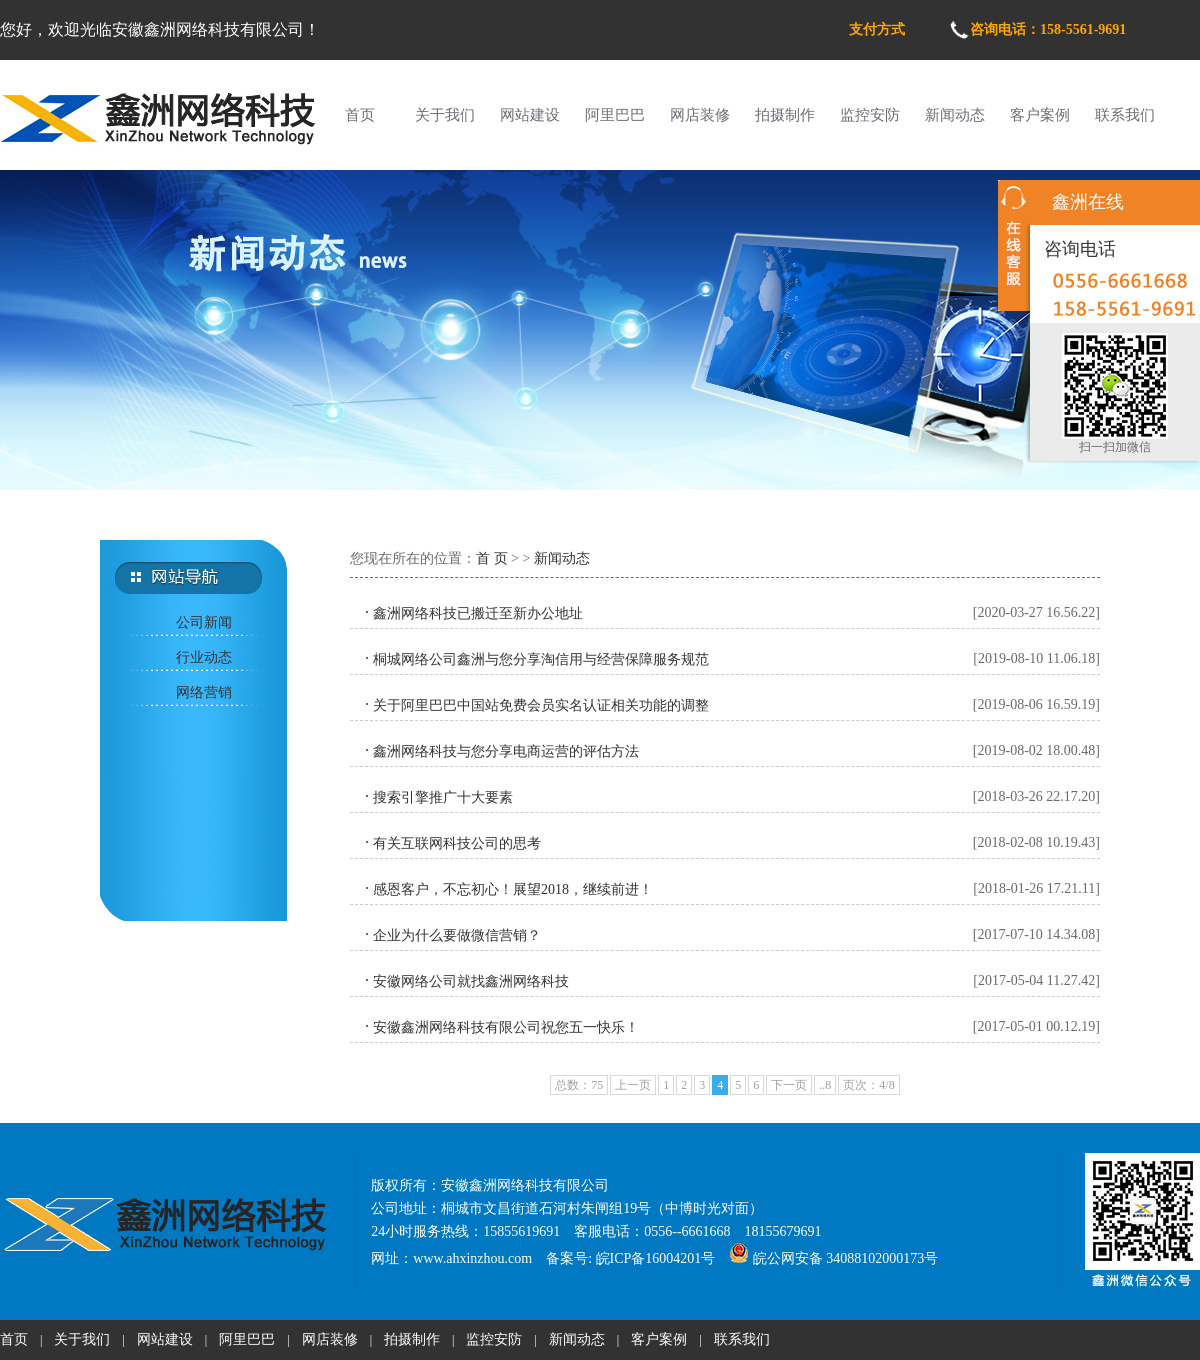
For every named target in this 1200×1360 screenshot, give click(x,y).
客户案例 (1040, 115)
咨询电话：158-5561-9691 (1048, 29)
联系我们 (1125, 115)
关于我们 (445, 115)
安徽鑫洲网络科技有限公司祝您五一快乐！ (506, 1027)
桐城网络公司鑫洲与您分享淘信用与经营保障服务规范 (541, 659)
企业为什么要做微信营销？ (457, 935)
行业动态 (204, 657)
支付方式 (877, 29)
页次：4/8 (868, 1085)
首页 (360, 115)
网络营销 (204, 692)
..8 (825, 1085)
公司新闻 (204, 622)
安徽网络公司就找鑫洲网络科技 (471, 981)
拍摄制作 (785, 115)
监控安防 (870, 115)
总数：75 (579, 1085)
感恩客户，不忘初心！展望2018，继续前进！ (513, 889)
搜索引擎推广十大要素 (443, 797)
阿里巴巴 (615, 115)
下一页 (789, 1085)
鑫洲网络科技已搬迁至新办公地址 (478, 613)
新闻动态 (955, 115)
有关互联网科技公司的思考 (457, 843)
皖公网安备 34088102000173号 (833, 1258)
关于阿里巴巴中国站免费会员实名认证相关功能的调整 (541, 705)
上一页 (633, 1085)
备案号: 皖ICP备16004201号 (630, 1258)
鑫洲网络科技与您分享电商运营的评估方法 (506, 751)
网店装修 (700, 115)
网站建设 (530, 115)
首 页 (492, 558)
